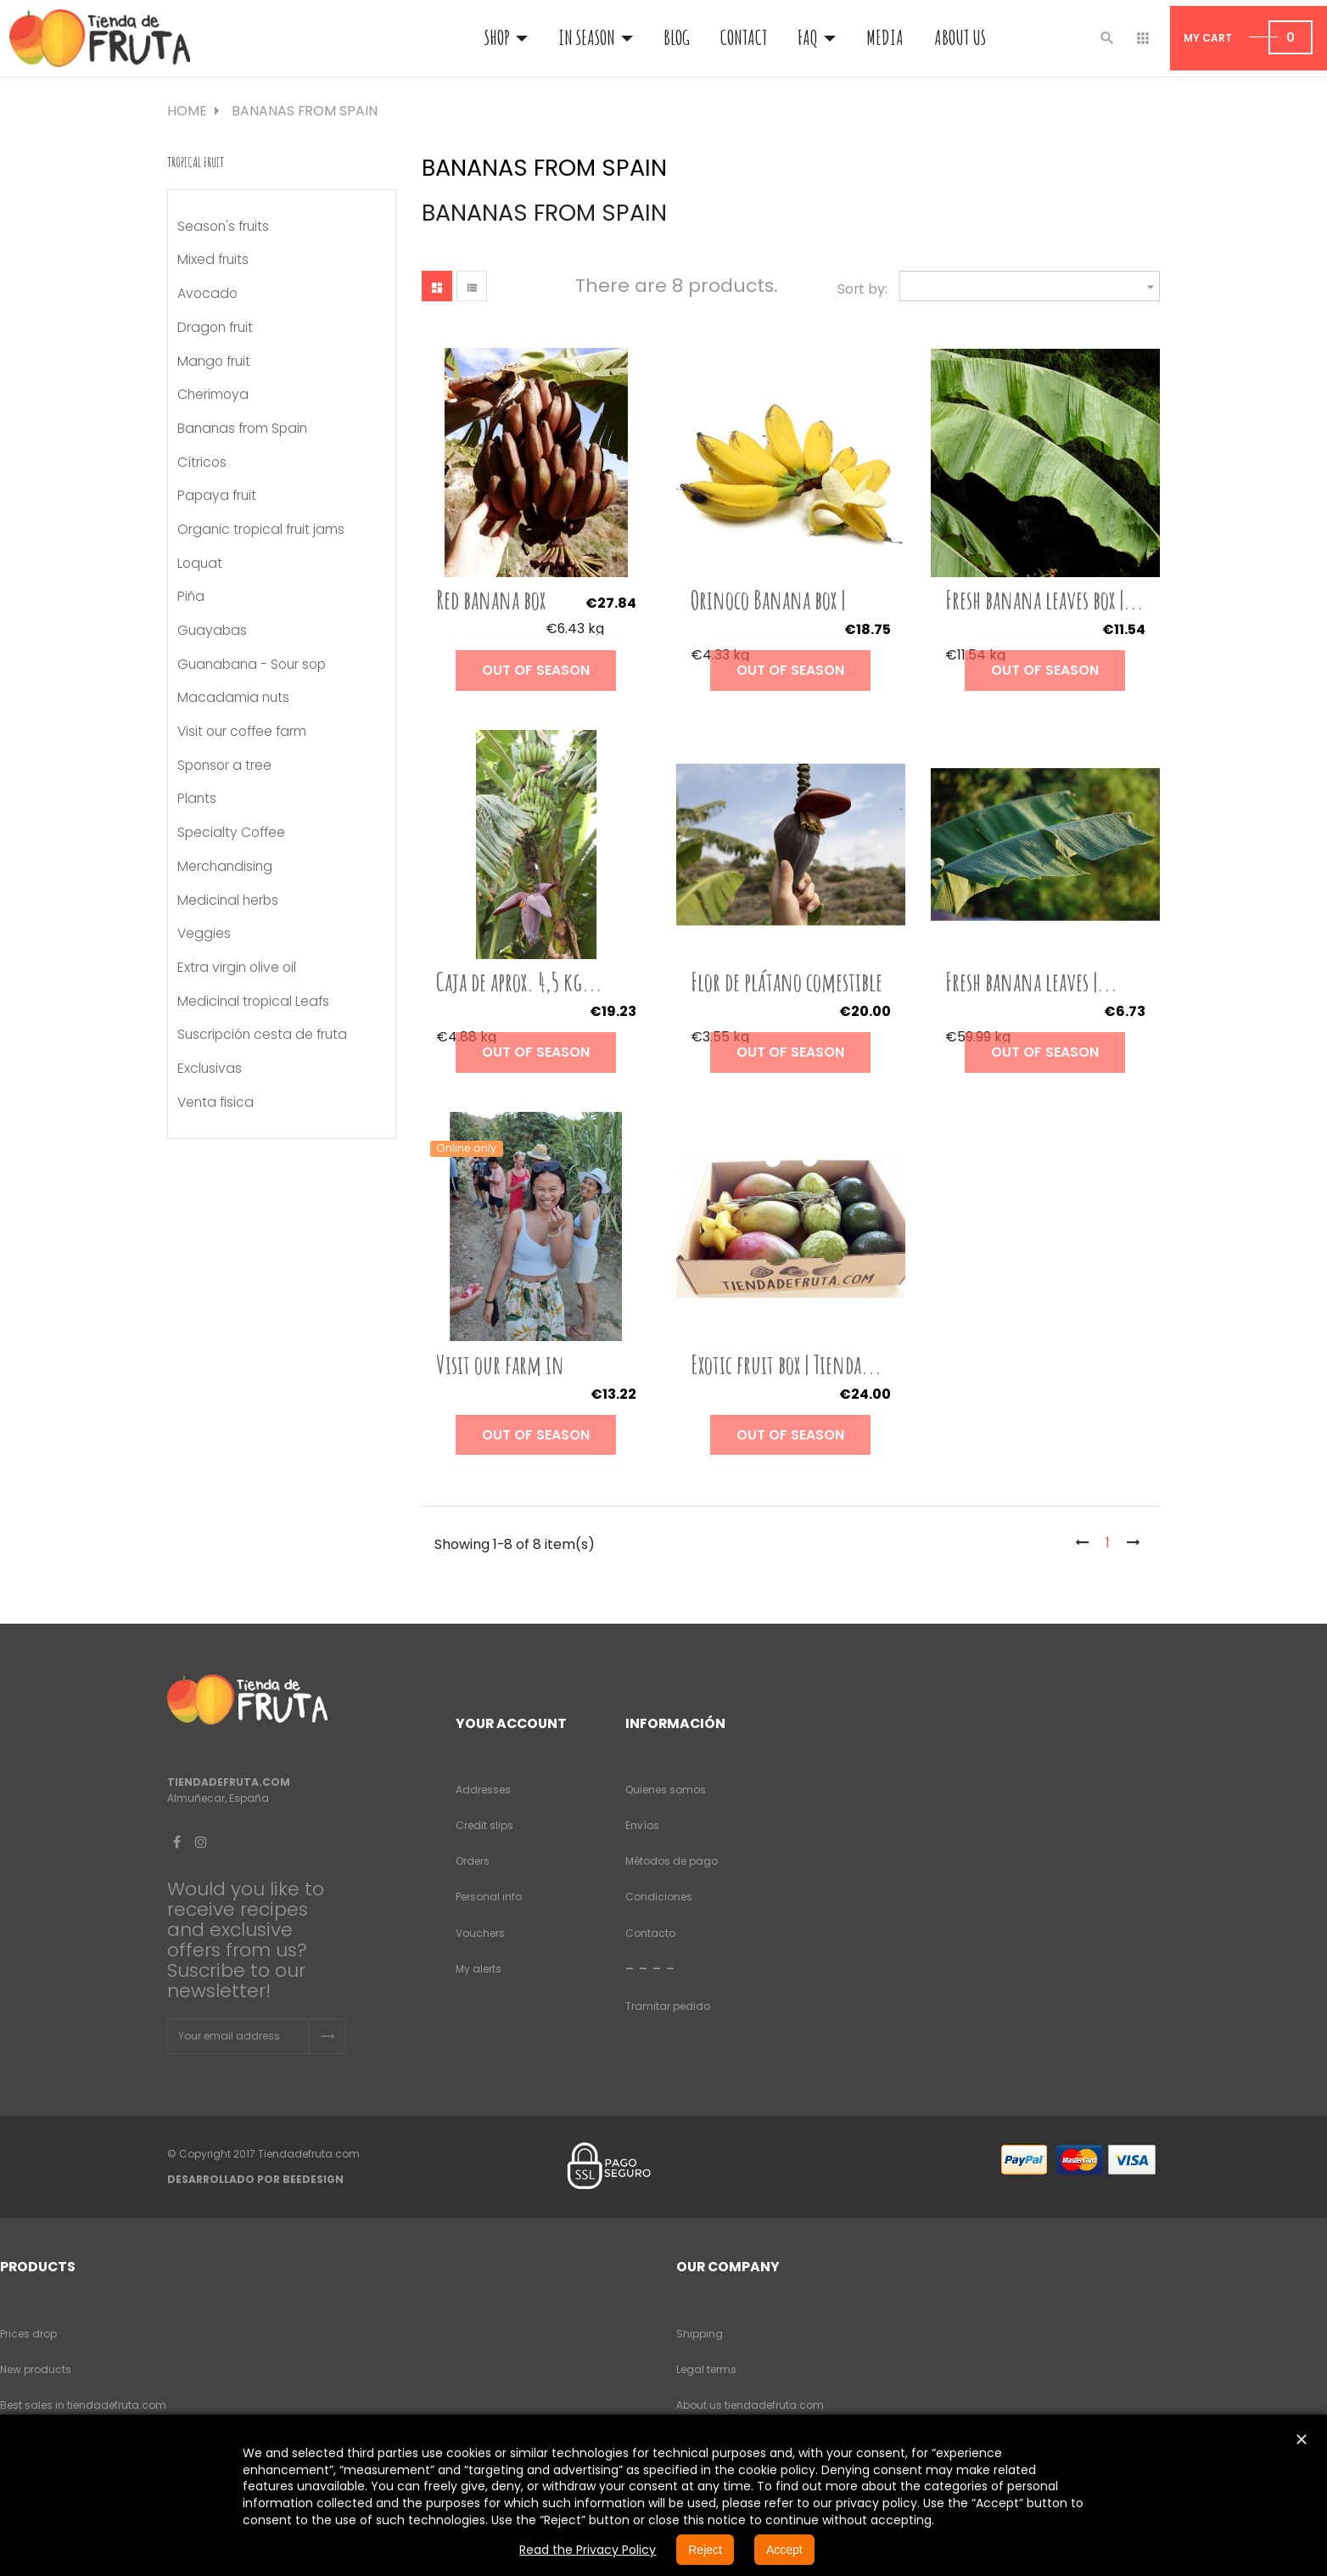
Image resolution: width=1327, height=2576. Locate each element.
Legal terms (706, 2369)
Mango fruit (213, 361)
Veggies (204, 933)
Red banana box (491, 599)
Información (675, 1723)
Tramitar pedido (667, 2006)
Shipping (699, 2333)
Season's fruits (223, 226)
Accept (784, 2549)
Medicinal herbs (227, 900)
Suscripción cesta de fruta (262, 1034)
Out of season (536, 670)
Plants (196, 798)
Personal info (489, 1896)
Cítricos (202, 462)
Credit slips (484, 1825)
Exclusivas (209, 1068)
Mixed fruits (213, 259)
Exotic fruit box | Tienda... (786, 1364)
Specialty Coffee (231, 832)
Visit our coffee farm (241, 731)
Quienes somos (665, 1789)
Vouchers (480, 1933)
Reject (705, 2549)
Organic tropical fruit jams (260, 529)
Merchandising (224, 866)
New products (35, 2369)
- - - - (650, 1968)
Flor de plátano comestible (786, 981)
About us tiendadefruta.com (750, 2405)
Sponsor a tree (224, 765)
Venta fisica (215, 1102)
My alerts (478, 1968)
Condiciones (658, 1896)
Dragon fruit (215, 327)
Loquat (199, 563)
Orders (473, 1861)
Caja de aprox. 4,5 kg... (519, 981)
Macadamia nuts (233, 697)
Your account (511, 1723)
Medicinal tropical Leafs (253, 1001)
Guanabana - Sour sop (251, 664)
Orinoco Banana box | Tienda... (768, 613)
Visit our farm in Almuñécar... (500, 1378)
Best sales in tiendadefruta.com (83, 2405)
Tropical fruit (195, 162)
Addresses (483, 1789)
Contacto (650, 1933)
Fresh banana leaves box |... (1044, 599)
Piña (190, 596)
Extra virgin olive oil (236, 967)
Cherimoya (213, 394)
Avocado (207, 293)
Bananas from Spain (242, 428)
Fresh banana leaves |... (1031, 981)
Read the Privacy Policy (587, 2549)
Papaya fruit (216, 495)
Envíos (642, 1825)
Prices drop (28, 2333)
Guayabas (212, 630)
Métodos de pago (671, 1861)
